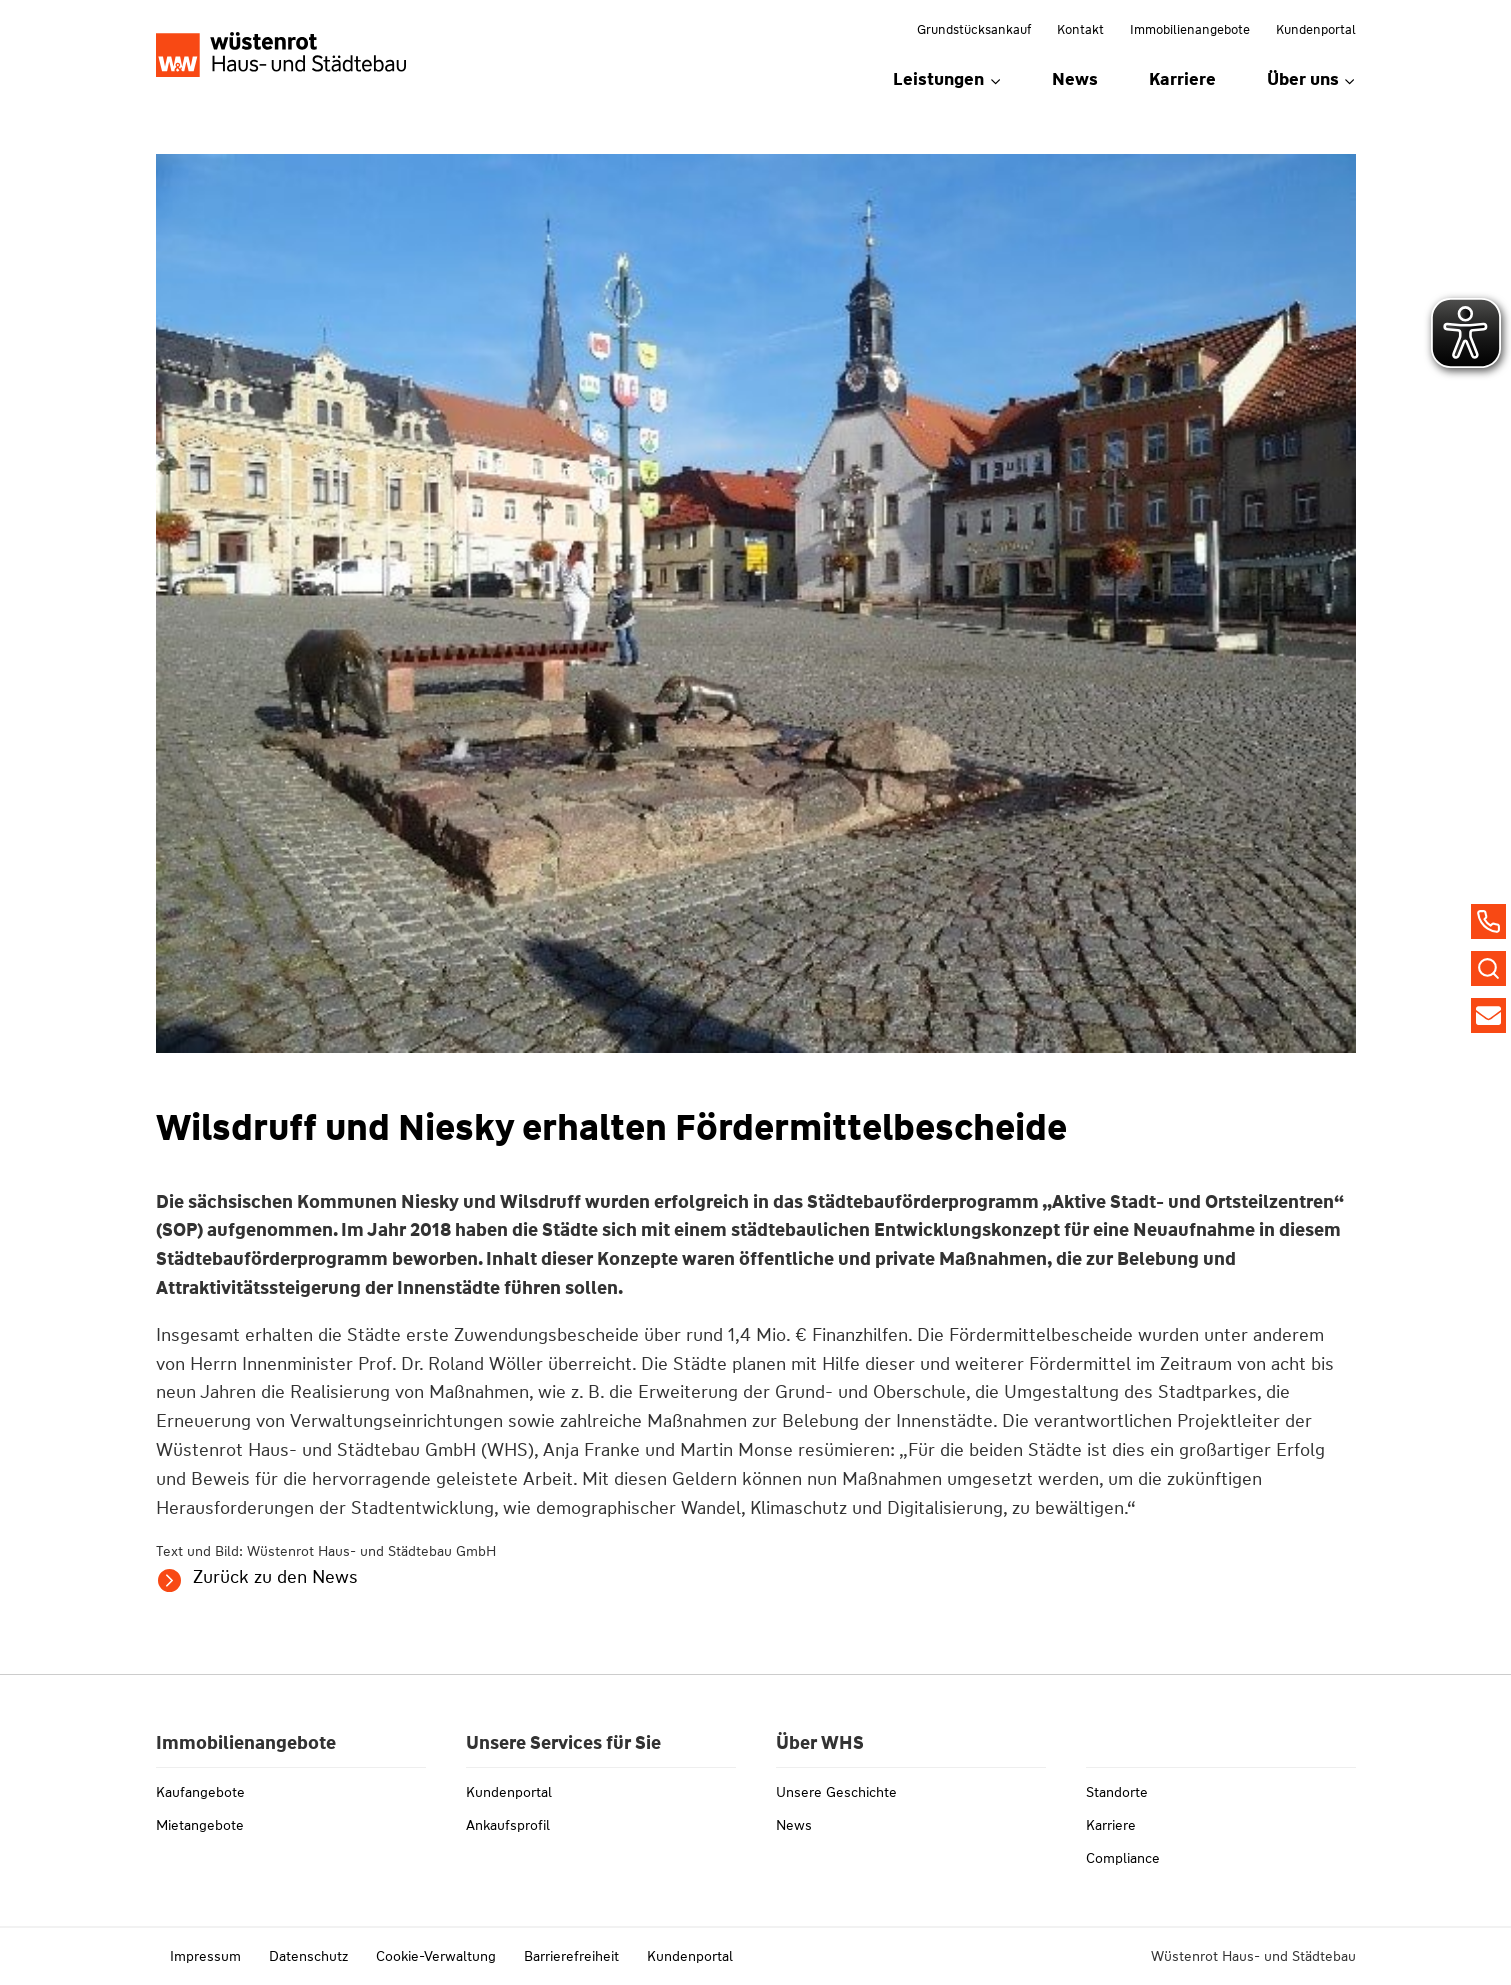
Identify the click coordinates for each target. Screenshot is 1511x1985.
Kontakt (1080, 29)
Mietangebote (200, 1825)
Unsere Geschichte (836, 1792)
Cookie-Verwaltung (436, 1956)
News (1075, 79)
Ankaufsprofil (508, 1825)
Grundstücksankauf (974, 29)
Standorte (1117, 1792)
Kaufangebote (200, 1792)
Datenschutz (308, 1956)
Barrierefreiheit (571, 1956)
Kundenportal (1316, 29)
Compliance (1123, 1858)
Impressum (205, 1956)
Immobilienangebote (1190, 29)
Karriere (1182, 79)
